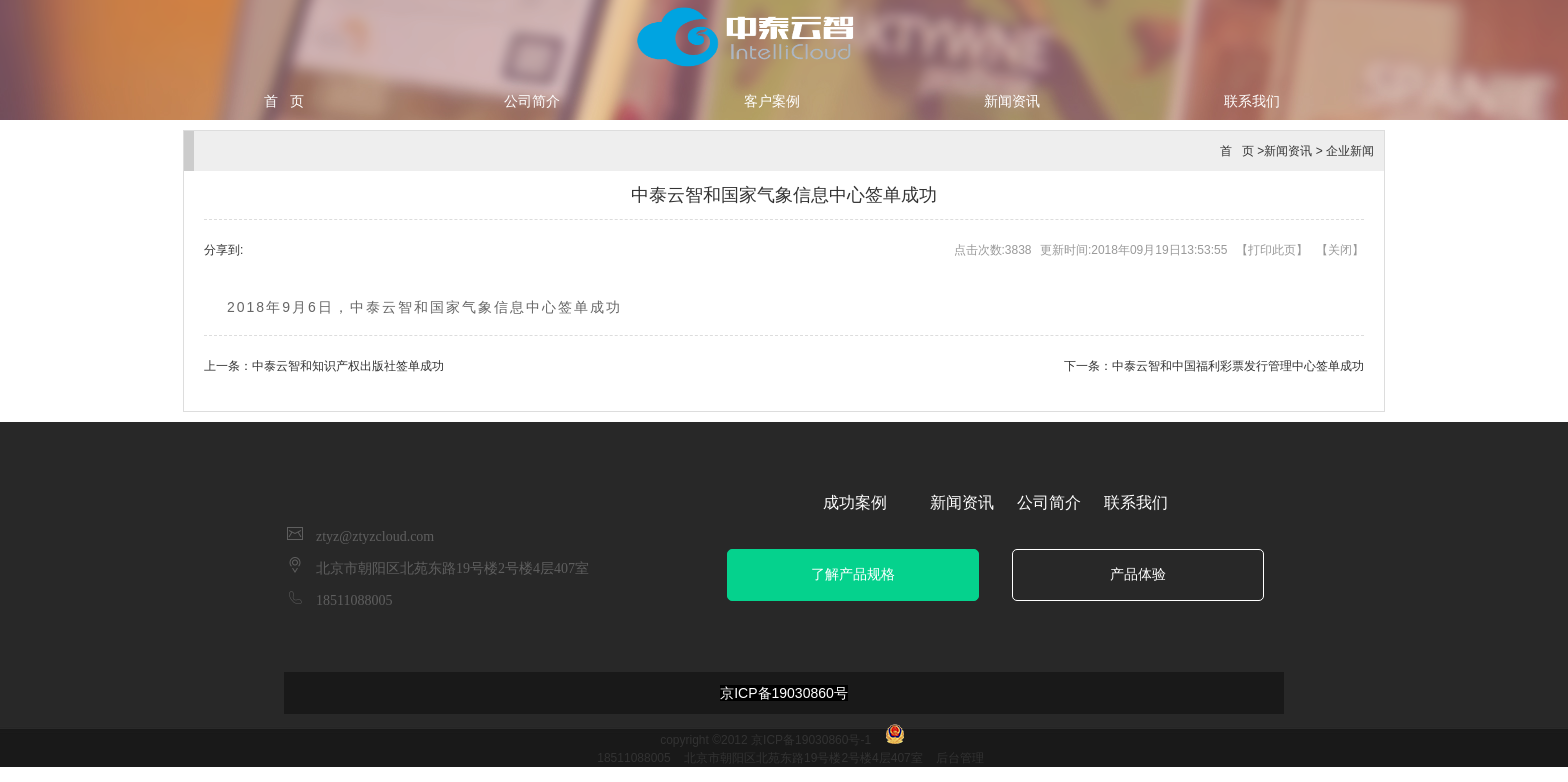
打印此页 (1272, 250)
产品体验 (1138, 574)
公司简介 (532, 101)
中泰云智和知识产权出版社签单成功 (348, 366)
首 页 (284, 101)
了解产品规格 (853, 574)
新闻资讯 (1012, 101)
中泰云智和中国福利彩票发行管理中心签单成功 (1238, 366)
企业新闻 (1350, 151)
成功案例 (855, 502)
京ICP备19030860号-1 (811, 740)
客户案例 (772, 101)
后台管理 (960, 758)
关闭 (1340, 250)
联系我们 (1252, 101)
